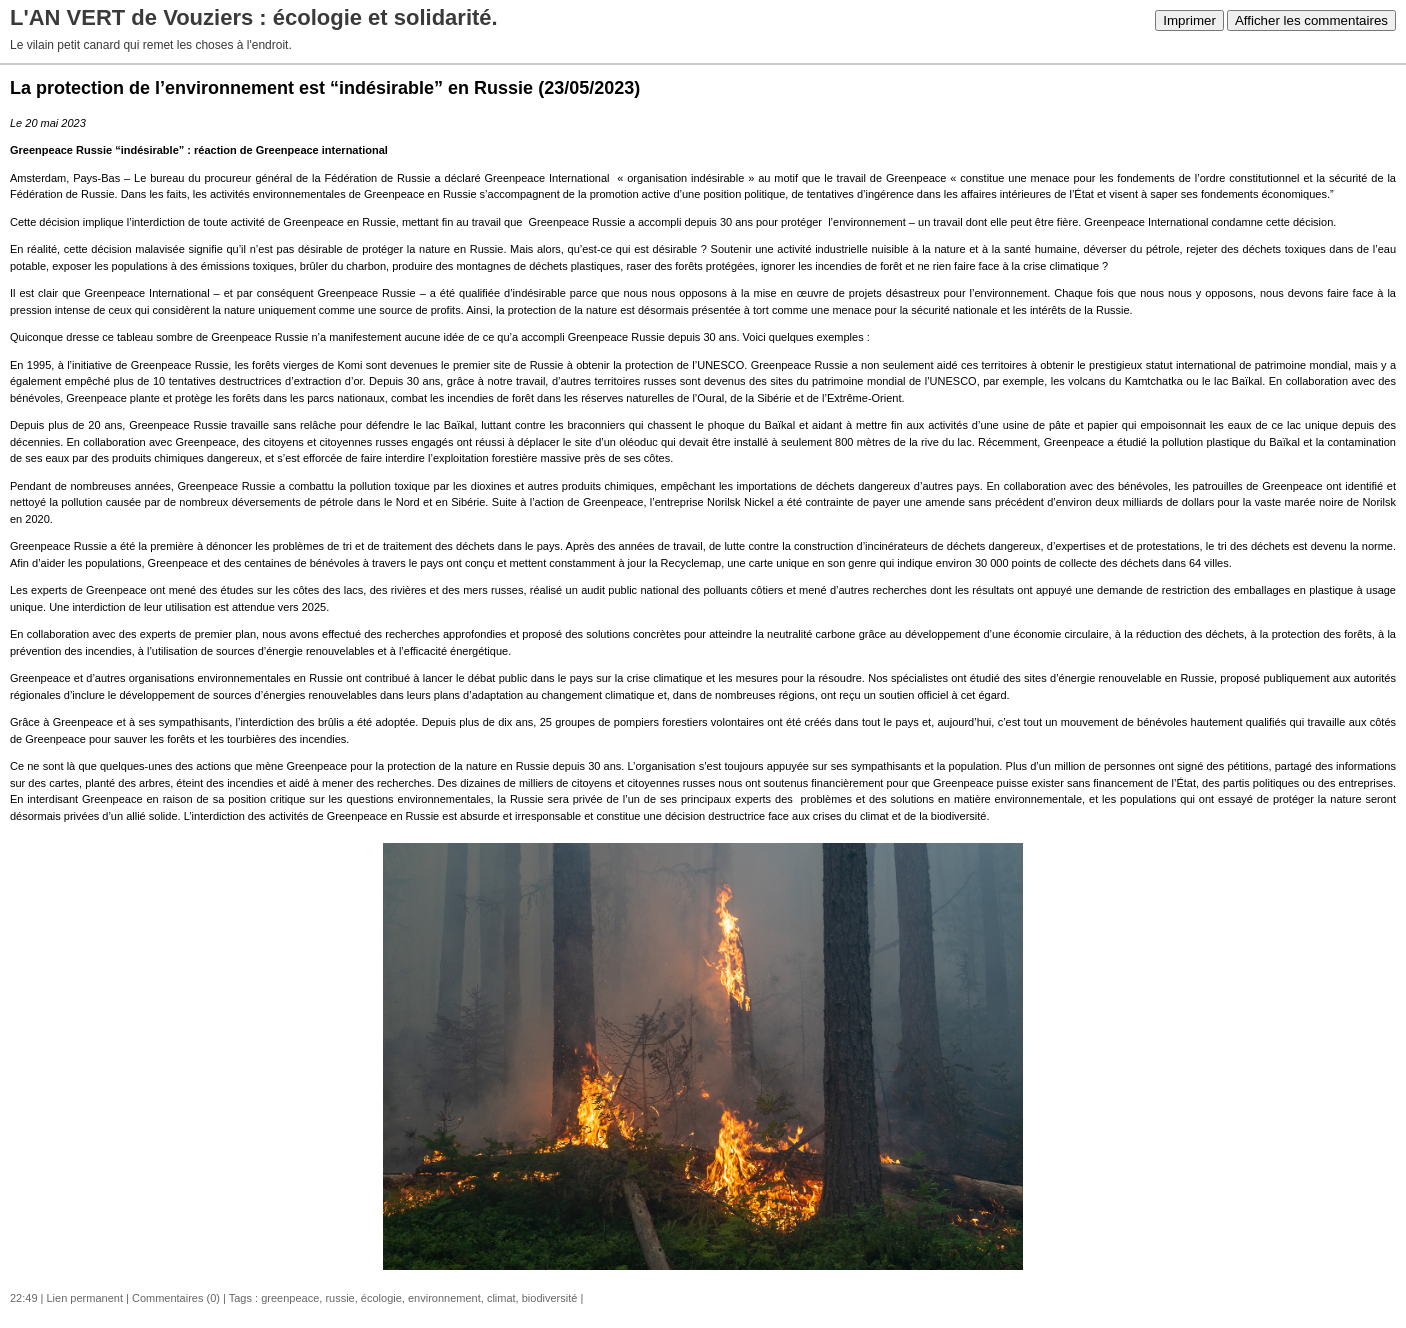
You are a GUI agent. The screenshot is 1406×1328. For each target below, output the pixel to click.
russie (339, 1298)
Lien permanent (85, 1298)
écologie (381, 1298)
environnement (444, 1298)
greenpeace (290, 1298)
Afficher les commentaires (1311, 20)
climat (501, 1298)
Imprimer (1189, 20)
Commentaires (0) (176, 1298)
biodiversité (550, 1298)
